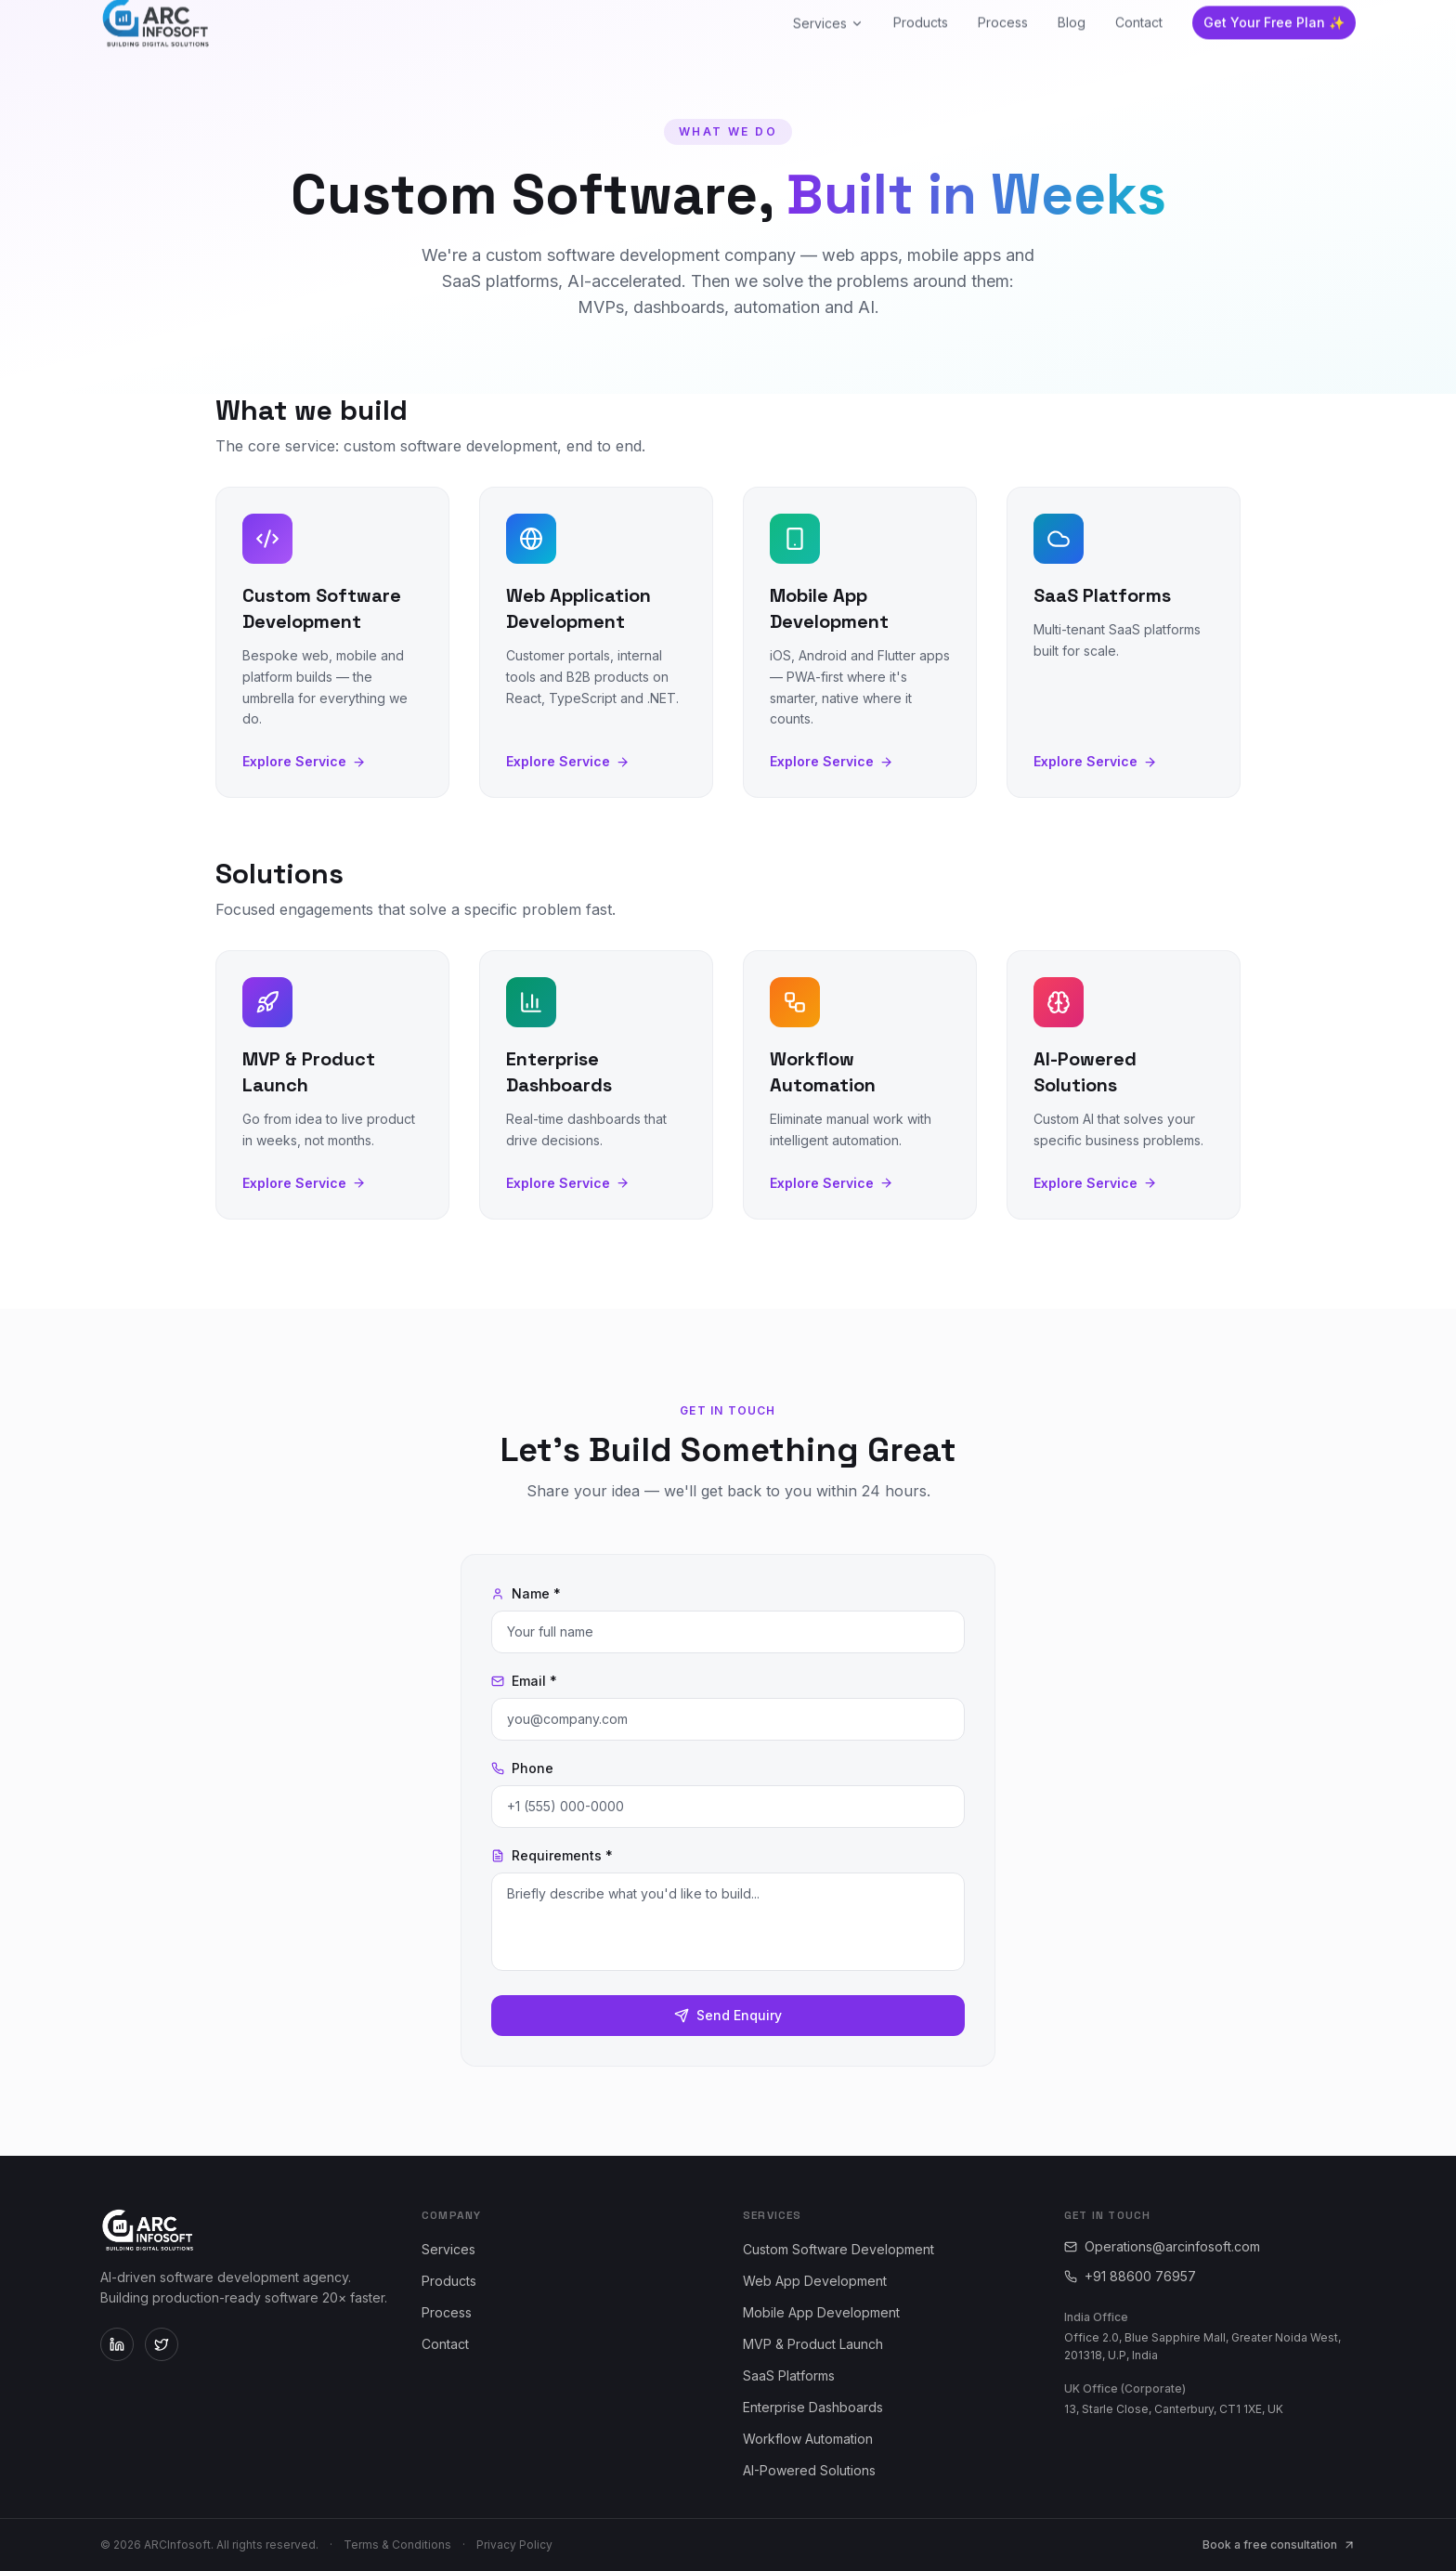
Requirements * (552, 1855)
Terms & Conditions (397, 2544)
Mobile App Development (821, 2312)
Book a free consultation (1279, 2544)
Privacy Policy (514, 2544)
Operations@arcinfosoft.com (1162, 2246)
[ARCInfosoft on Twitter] (161, 2344)
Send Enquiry (728, 2015)
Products (449, 2281)
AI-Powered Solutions (809, 2470)
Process (447, 2312)
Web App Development (815, 2281)
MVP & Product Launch (813, 2344)
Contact (445, 2344)
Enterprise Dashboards (813, 2407)
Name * (526, 1593)
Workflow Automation (808, 2439)
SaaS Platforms (789, 2375)
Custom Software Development (838, 2249)
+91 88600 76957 (1130, 2276)
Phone (522, 1768)
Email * (524, 1681)
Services (448, 2249)
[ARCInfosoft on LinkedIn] (117, 2344)
